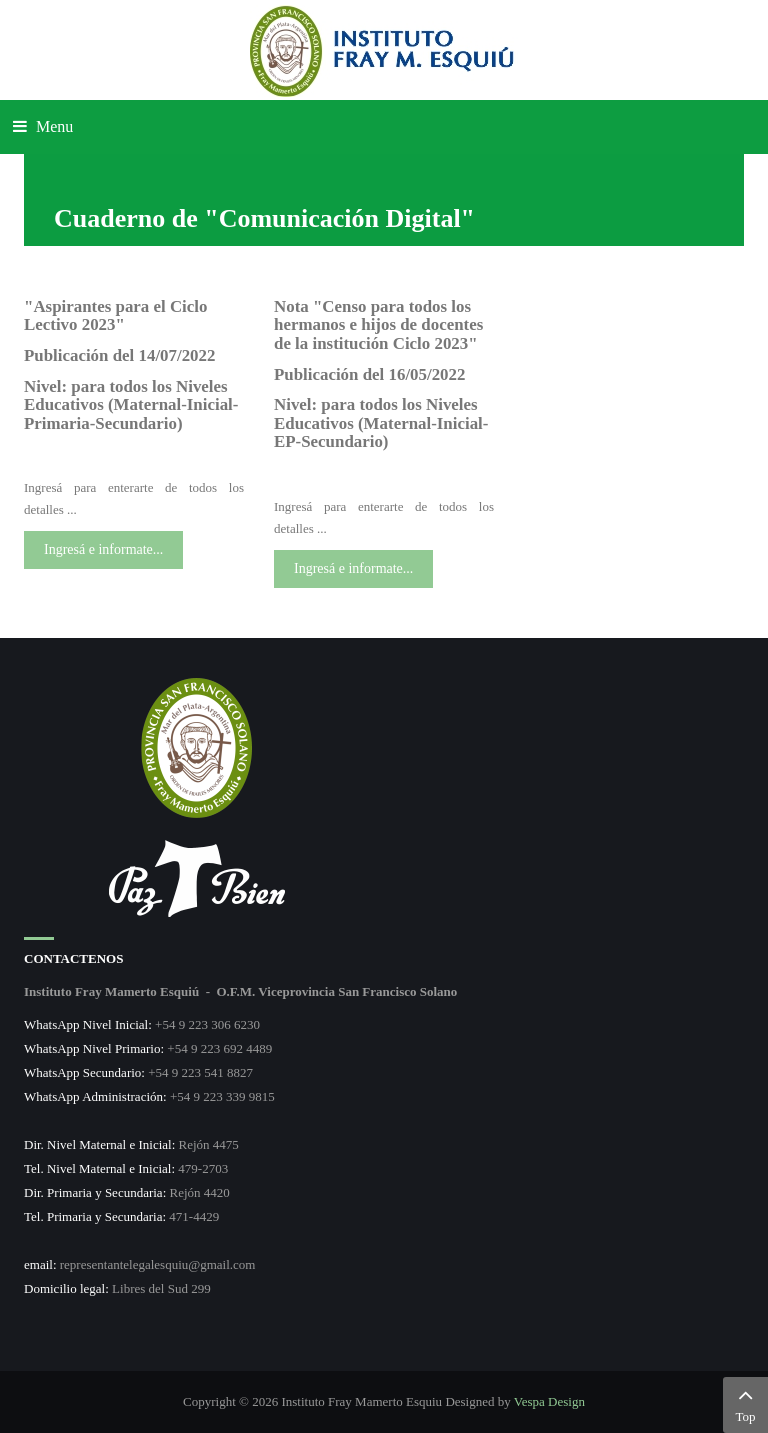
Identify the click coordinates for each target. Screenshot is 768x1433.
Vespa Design (549, 1401)
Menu (43, 126)
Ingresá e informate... (103, 549)
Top (745, 1403)
